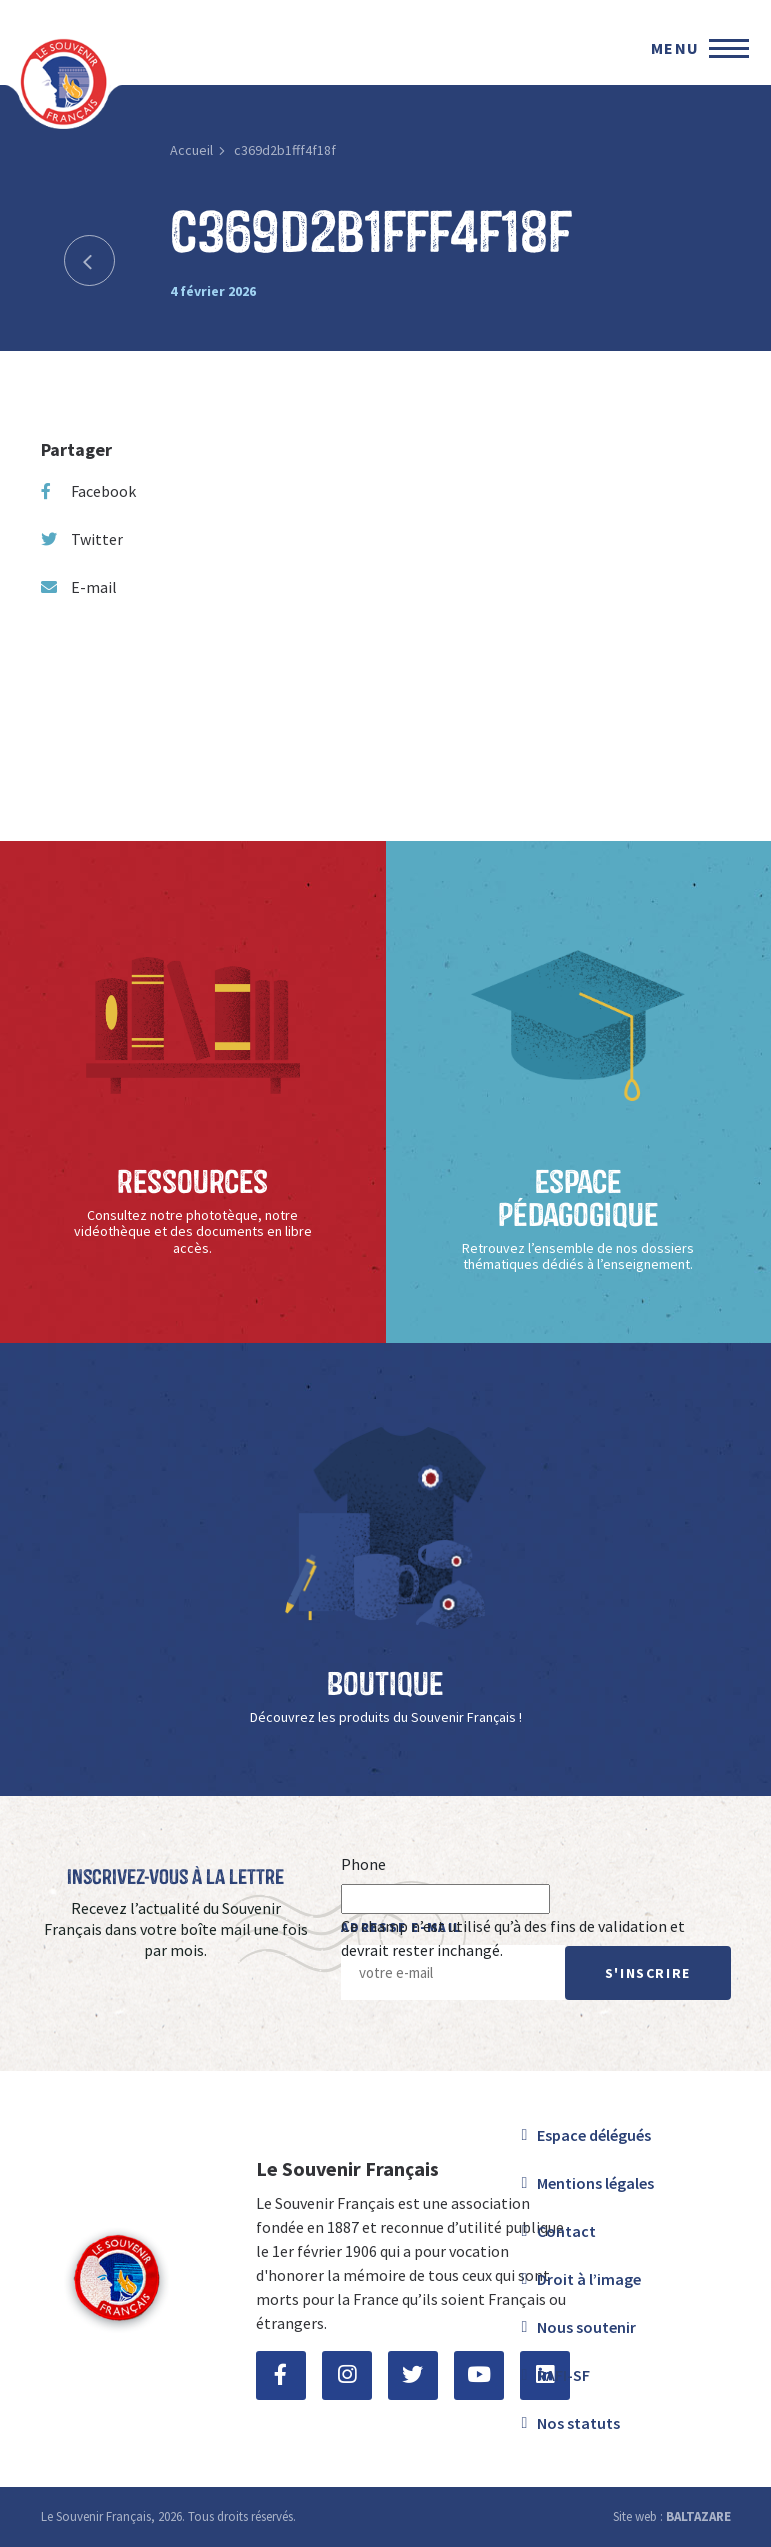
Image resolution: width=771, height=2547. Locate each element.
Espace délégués (594, 2135)
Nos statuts (578, 2423)
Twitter (82, 539)
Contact (566, 2231)
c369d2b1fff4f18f (285, 150)
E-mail (79, 587)
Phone (363, 1864)
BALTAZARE (698, 2516)
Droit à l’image (589, 2279)
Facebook (88, 491)
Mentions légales (595, 2183)
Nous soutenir (586, 2327)
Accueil (191, 150)
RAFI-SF (563, 2375)
